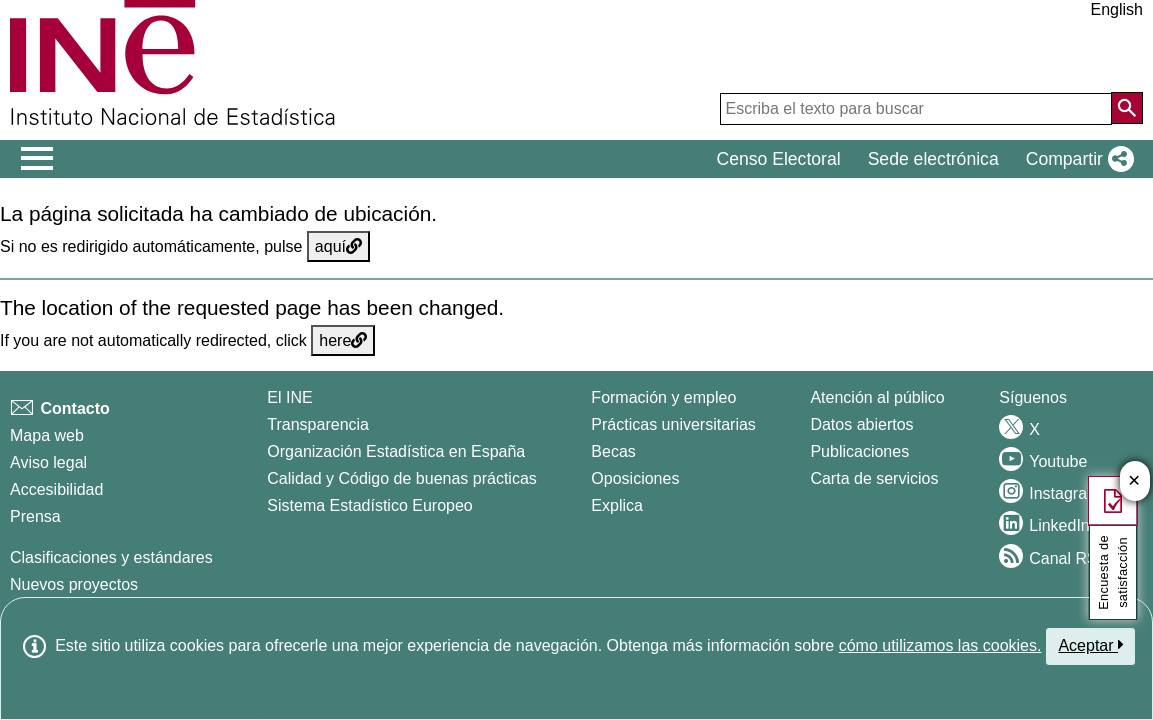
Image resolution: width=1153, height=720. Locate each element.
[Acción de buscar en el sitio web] (1127, 108)
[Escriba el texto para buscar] (916, 109)
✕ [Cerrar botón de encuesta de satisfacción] (1134, 481)
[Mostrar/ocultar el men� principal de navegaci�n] (37, 159)
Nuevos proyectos (74, 584)
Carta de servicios (874, 478)
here (343, 340)
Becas (613, 451)
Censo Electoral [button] (778, 159)
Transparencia (318, 424)
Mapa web (47, 435)
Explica (617, 505)
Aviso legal (48, 462)
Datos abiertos (861, 424)
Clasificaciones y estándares (111, 557)
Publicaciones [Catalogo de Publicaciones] (859, 451)
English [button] (1117, 9)
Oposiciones (635, 478)
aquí (338, 246)
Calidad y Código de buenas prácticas (402, 478)
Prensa (35, 516)
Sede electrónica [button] (933, 159)
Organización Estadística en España (396, 451)
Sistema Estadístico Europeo (369, 505)
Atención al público (877, 397)
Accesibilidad (56, 489)
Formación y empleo (663, 397)
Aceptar (1090, 645)
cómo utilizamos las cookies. (940, 645)
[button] (1076, 159)
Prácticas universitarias (673, 424)
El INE (289, 397)
